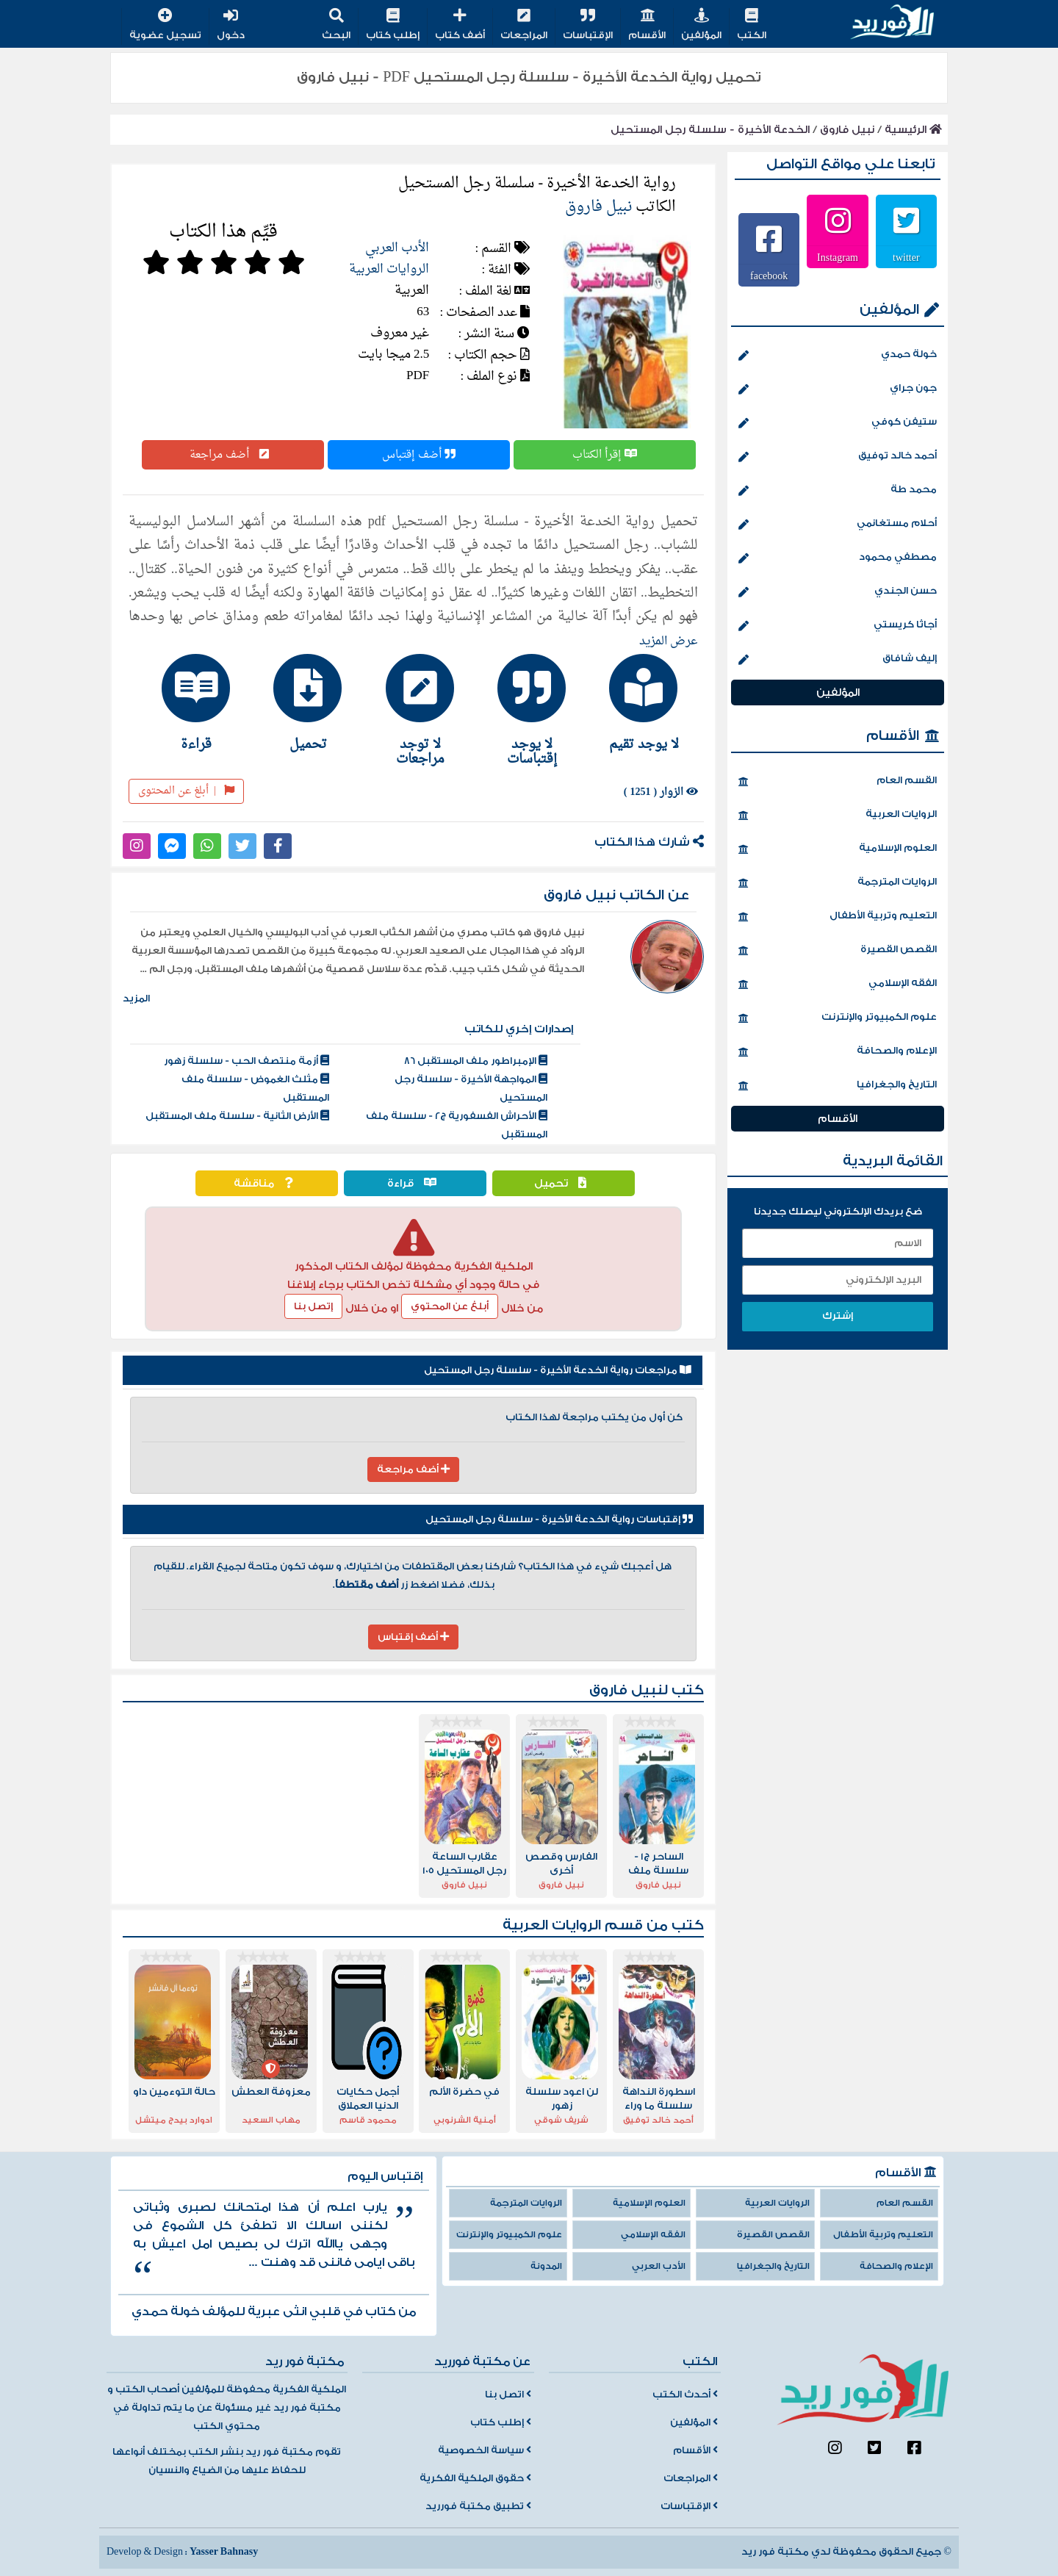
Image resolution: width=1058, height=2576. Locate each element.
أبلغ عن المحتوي (450, 1306)
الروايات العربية (389, 269)
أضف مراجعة (233, 454)
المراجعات (523, 25)
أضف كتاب (460, 25)
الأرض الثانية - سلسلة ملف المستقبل (237, 1116)
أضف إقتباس (419, 454)
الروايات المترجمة (837, 883)
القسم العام (837, 781)
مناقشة (267, 1183)
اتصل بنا (508, 2394)
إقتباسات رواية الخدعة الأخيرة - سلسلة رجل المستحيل (559, 1519)
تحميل (564, 1183)
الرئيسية (913, 129)
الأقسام (647, 25)
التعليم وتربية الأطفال (837, 917)
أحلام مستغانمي (837, 524)
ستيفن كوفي (837, 423)
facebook (769, 275)
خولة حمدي (837, 355)
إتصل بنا (313, 1306)
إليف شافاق (837, 660)
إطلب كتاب (393, 25)
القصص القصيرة (837, 950)
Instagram (837, 257)
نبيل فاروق (847, 129)
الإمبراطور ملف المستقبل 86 (475, 1061)
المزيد (136, 998)
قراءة (415, 1183)
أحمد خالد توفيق (837, 457)
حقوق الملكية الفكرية (475, 2478)
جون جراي (837, 389)
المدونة (546, 2266)
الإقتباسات (588, 25)
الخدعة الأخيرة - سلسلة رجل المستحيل (710, 129)
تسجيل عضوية (165, 25)
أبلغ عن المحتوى (186, 791)
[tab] (637, 702)
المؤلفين (701, 25)
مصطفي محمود (837, 558)
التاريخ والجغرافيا (837, 1086)
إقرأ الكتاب (604, 454)
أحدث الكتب (685, 2394)
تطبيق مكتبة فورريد (478, 2506)
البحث (336, 25)
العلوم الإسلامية (837, 849)
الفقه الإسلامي (837, 984)
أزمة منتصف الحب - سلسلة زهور (246, 1061)
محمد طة (837, 491)
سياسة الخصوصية (484, 2450)
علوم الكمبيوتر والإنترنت (837, 1018)
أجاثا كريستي (837, 626)
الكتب (751, 25)
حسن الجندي (837, 592)
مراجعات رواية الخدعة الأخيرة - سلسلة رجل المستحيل (557, 1370)
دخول (231, 25)
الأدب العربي (397, 248)
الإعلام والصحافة (837, 1052)
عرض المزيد (668, 641)
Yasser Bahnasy (224, 2551)
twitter (906, 257)
